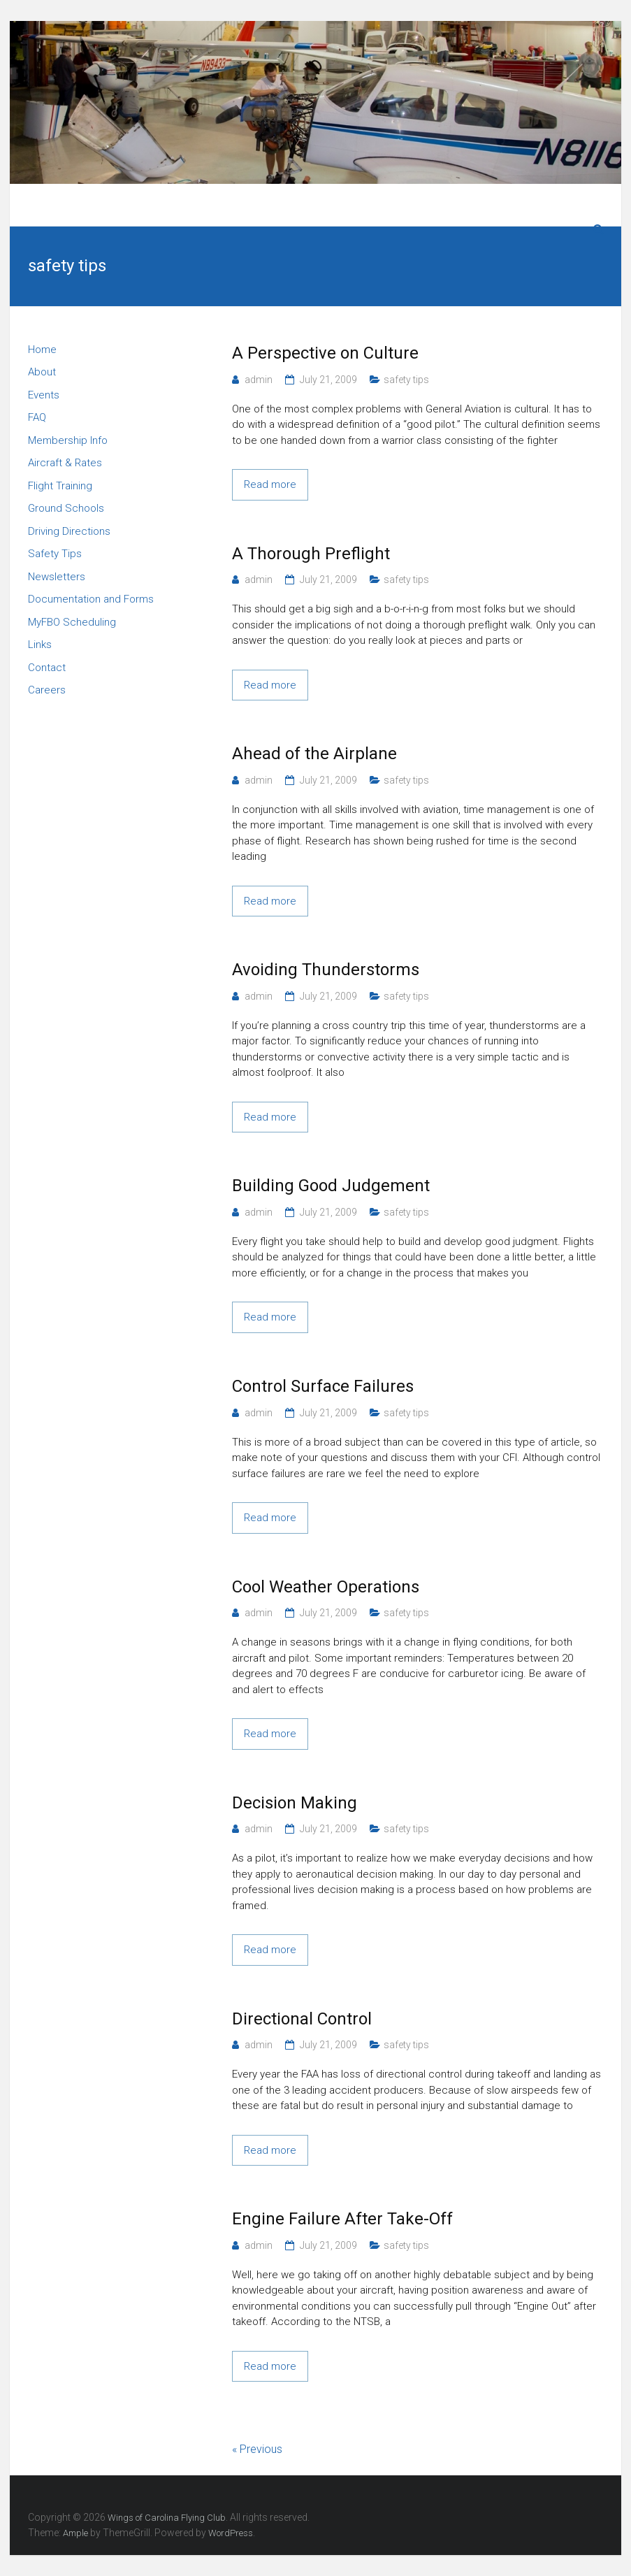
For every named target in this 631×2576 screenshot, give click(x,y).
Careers (47, 690)
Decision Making (294, 1803)
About (42, 372)
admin (259, 379)
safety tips (406, 379)
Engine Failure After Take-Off (342, 2219)
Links (40, 644)
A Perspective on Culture (325, 353)
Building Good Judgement (331, 1185)
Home (42, 349)
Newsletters (56, 576)
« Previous (257, 2449)
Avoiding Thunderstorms (325, 969)
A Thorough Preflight (311, 553)
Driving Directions (69, 531)
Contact (47, 667)
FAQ (37, 417)
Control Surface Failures (323, 1386)
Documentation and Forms (91, 599)
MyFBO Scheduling (72, 622)
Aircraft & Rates (65, 462)
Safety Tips (55, 553)
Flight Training (60, 486)
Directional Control (302, 2019)
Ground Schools (66, 508)
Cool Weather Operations (325, 1587)
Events (43, 395)
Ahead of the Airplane (314, 753)
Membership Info (68, 440)
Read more (270, 484)
